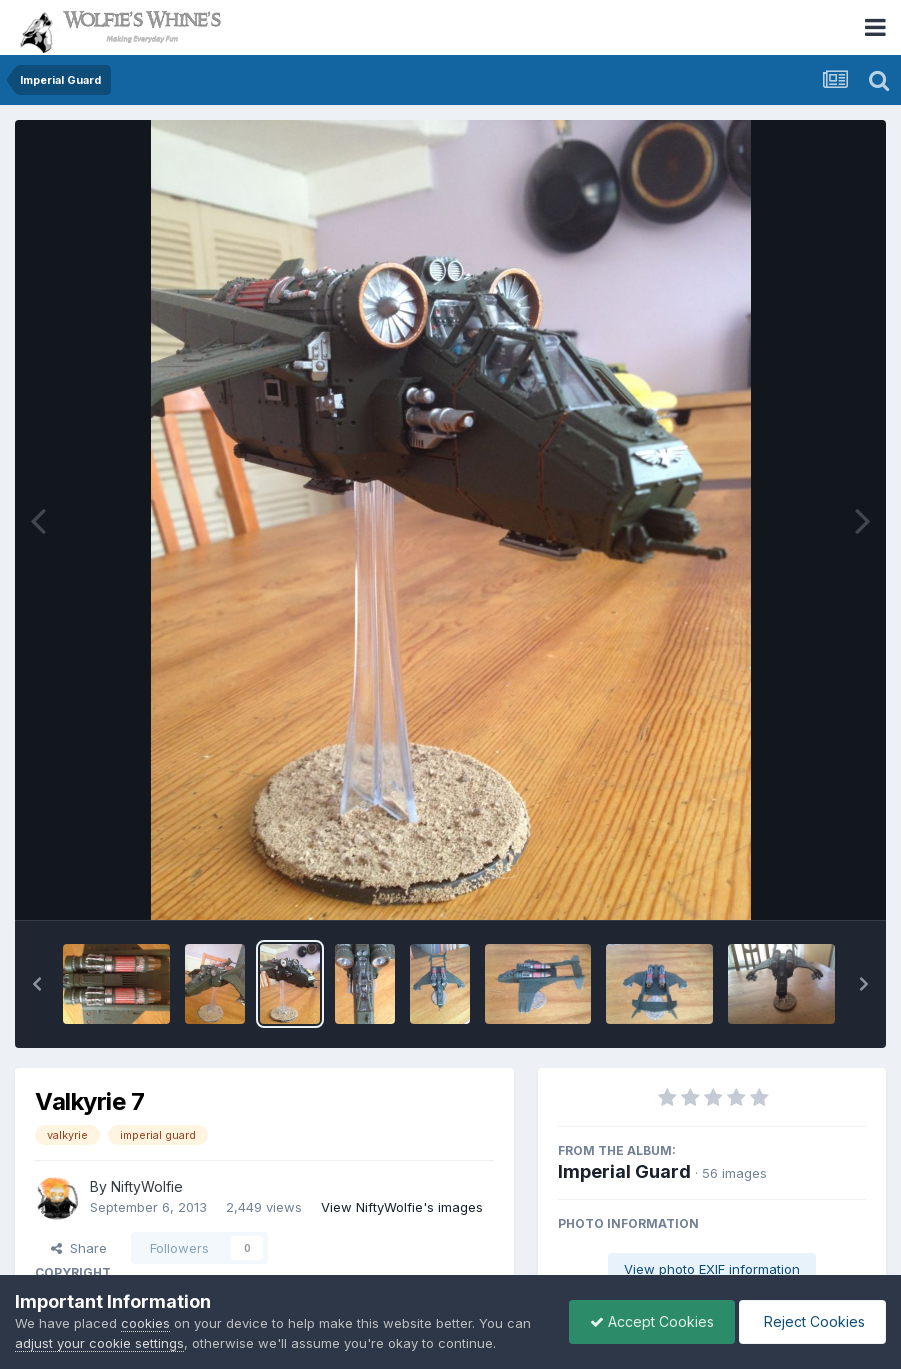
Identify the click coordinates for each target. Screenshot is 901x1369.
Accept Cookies (652, 1321)
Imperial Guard (624, 1171)
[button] (37, 984)
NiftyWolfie (147, 1186)
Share (79, 1248)
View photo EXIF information (712, 1269)
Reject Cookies (812, 1321)
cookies (145, 1323)
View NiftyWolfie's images (402, 1207)
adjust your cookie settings (99, 1343)
